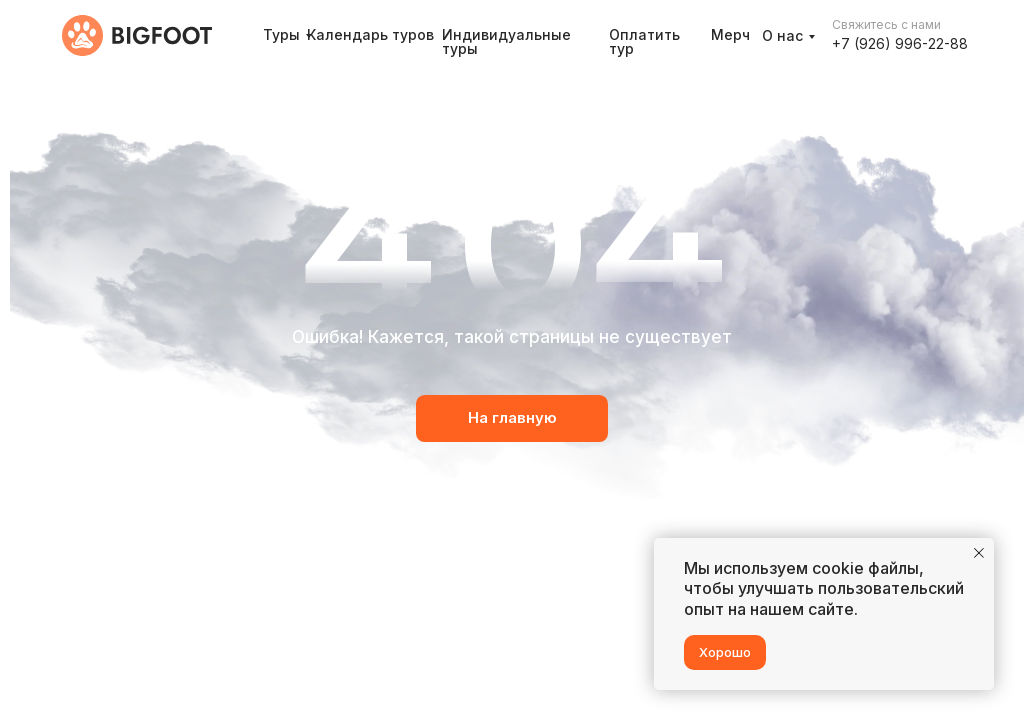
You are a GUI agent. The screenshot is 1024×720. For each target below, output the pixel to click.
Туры (281, 34)
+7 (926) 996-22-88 (900, 43)
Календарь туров (370, 34)
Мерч (730, 34)
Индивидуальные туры (506, 41)
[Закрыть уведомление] (979, 553)
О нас (782, 35)
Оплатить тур (644, 41)
